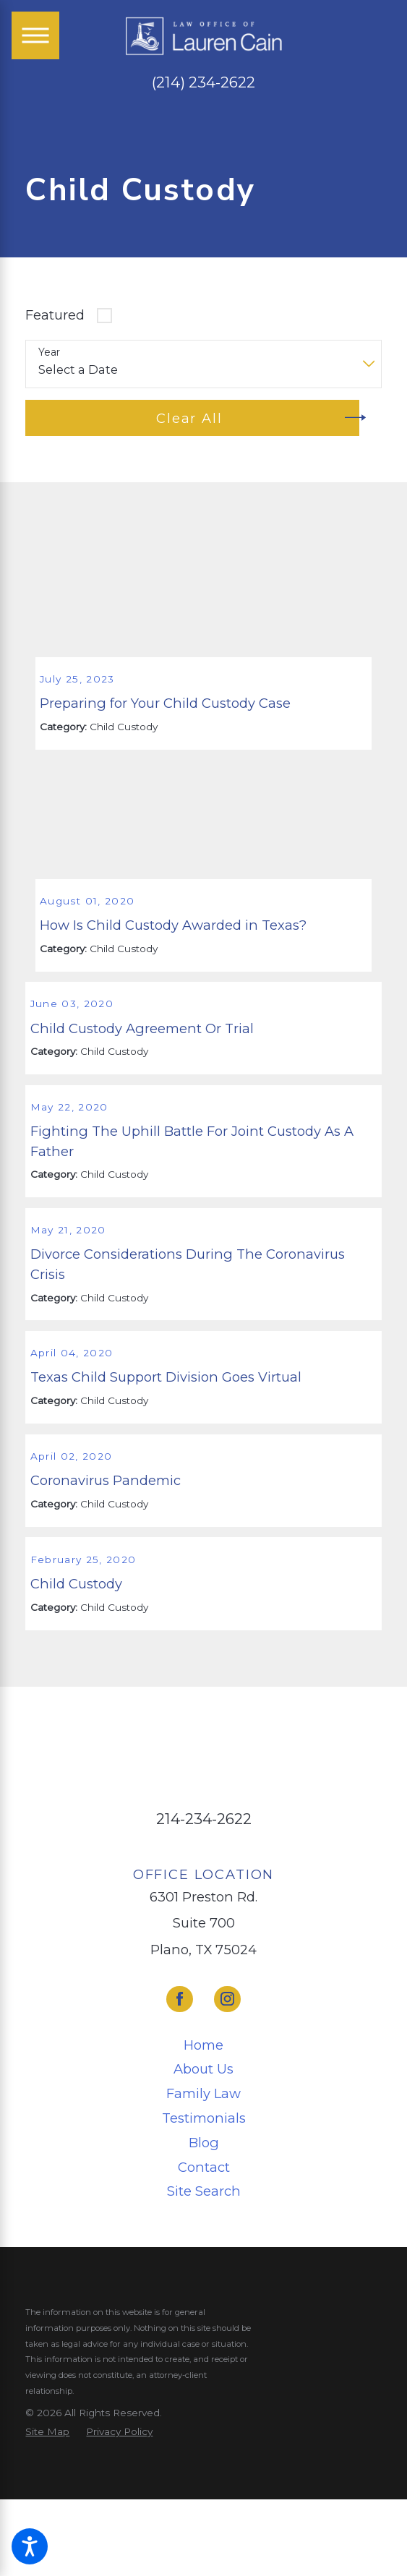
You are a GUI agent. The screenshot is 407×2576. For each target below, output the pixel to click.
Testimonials (204, 2231)
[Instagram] (227, 2113)
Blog (204, 2256)
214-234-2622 (204, 1933)
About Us (203, 2183)
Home (203, 2158)
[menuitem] (203, 2158)
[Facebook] (179, 2113)
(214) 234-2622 (203, 82)
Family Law (203, 2207)
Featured (55, 315)
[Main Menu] (35, 35)
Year (49, 352)
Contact (204, 2280)
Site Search (204, 2305)
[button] (30, 2546)
